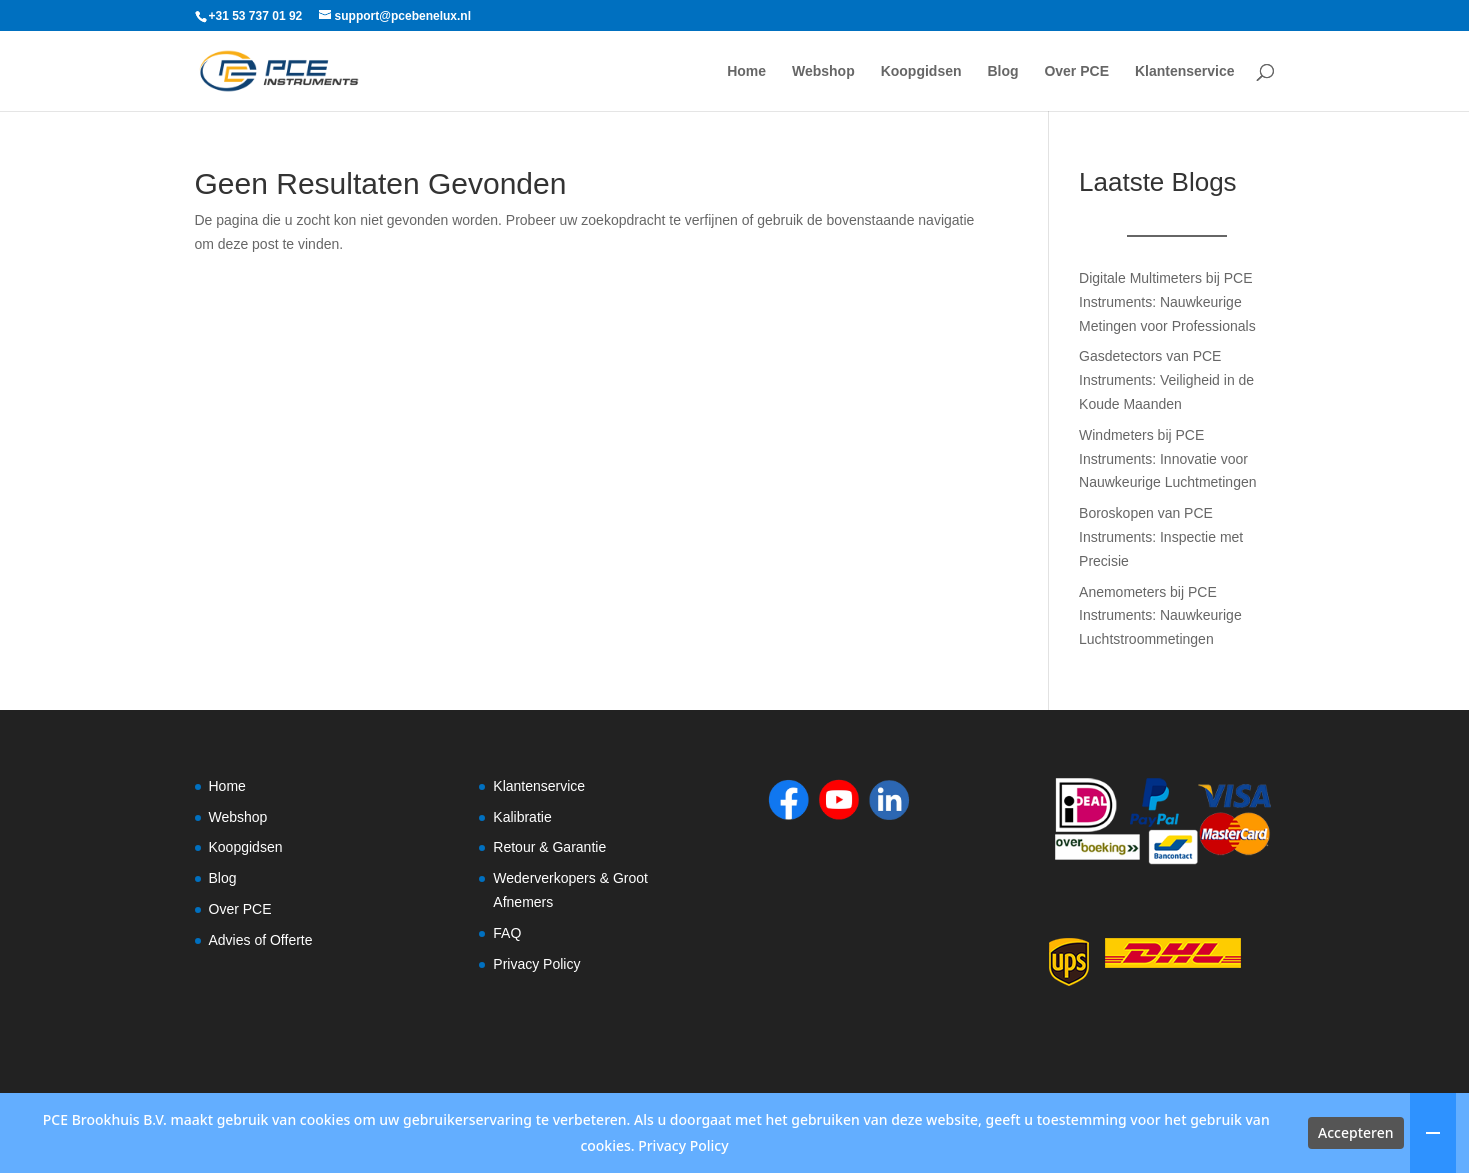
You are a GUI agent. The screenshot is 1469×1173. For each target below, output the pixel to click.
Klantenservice (1185, 71)
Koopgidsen (921, 71)
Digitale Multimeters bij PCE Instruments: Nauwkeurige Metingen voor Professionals (1167, 302)
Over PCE (1076, 71)
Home (746, 71)
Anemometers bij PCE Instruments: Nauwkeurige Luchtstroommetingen (1160, 616)
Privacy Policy (536, 964)
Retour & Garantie (549, 847)
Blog (1002, 71)
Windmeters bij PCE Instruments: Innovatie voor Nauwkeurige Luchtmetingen (1167, 459)
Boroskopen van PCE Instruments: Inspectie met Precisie (1161, 537)
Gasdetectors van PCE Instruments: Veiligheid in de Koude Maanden (1166, 380)
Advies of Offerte (261, 940)
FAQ (507, 933)
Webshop (823, 71)
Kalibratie (522, 817)
